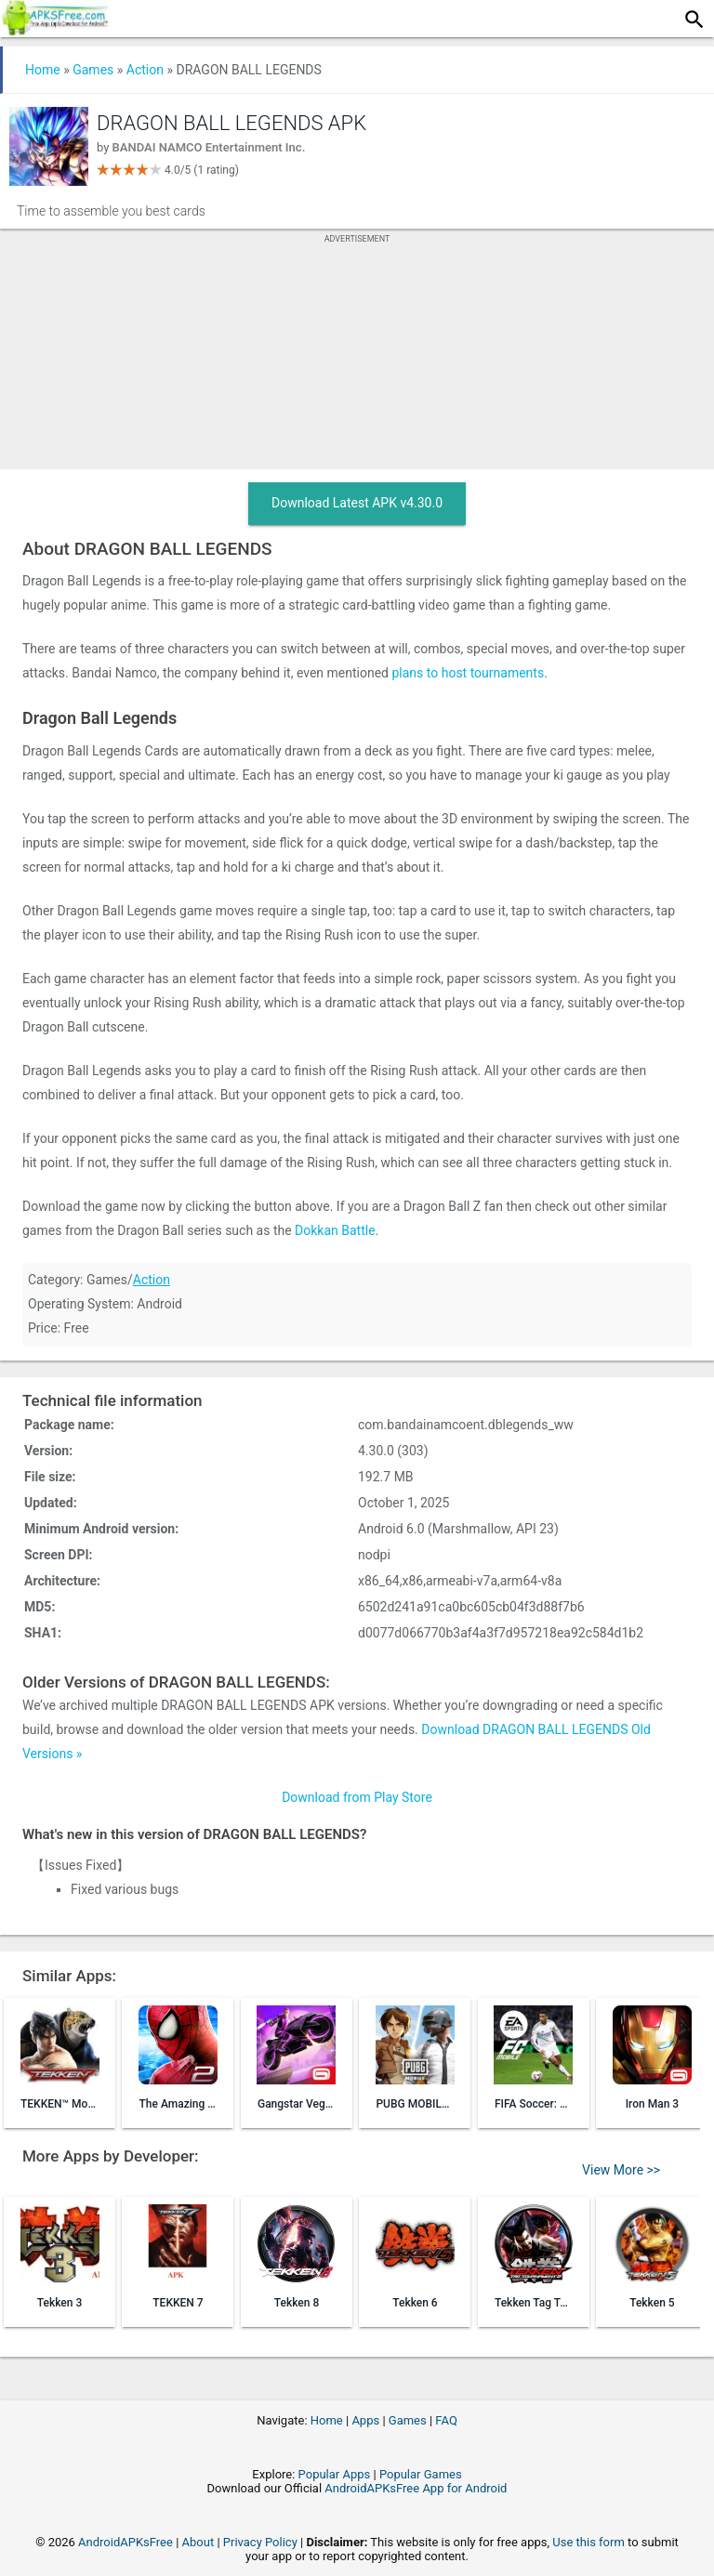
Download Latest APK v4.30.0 (357, 502)
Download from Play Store (357, 1797)
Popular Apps (334, 2474)
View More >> (621, 2169)
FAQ (445, 2420)
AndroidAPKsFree (125, 2542)
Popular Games (420, 2474)
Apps (365, 2420)
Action (145, 69)
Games (93, 69)
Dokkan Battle (335, 1230)
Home (42, 69)
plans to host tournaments (467, 672)
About (198, 2542)
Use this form (588, 2542)
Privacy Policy (260, 2542)
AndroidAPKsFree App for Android (415, 2488)
